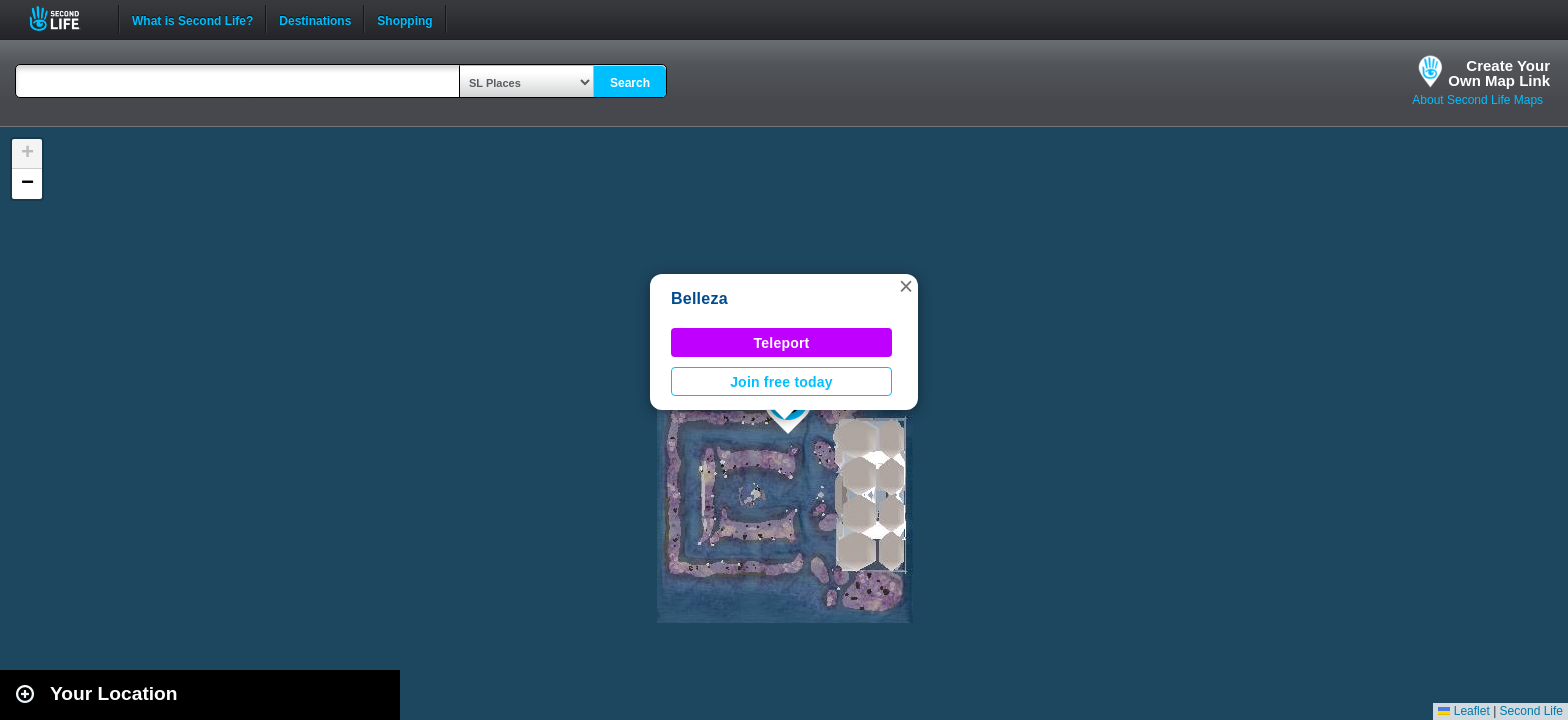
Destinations (315, 19)
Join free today (781, 382)
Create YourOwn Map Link (1499, 73)
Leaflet (1463, 711)
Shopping (404, 19)
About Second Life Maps (1477, 100)
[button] (906, 286)
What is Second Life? (192, 19)
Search (630, 83)
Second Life (65, 18)
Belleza (699, 298)
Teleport (782, 343)
